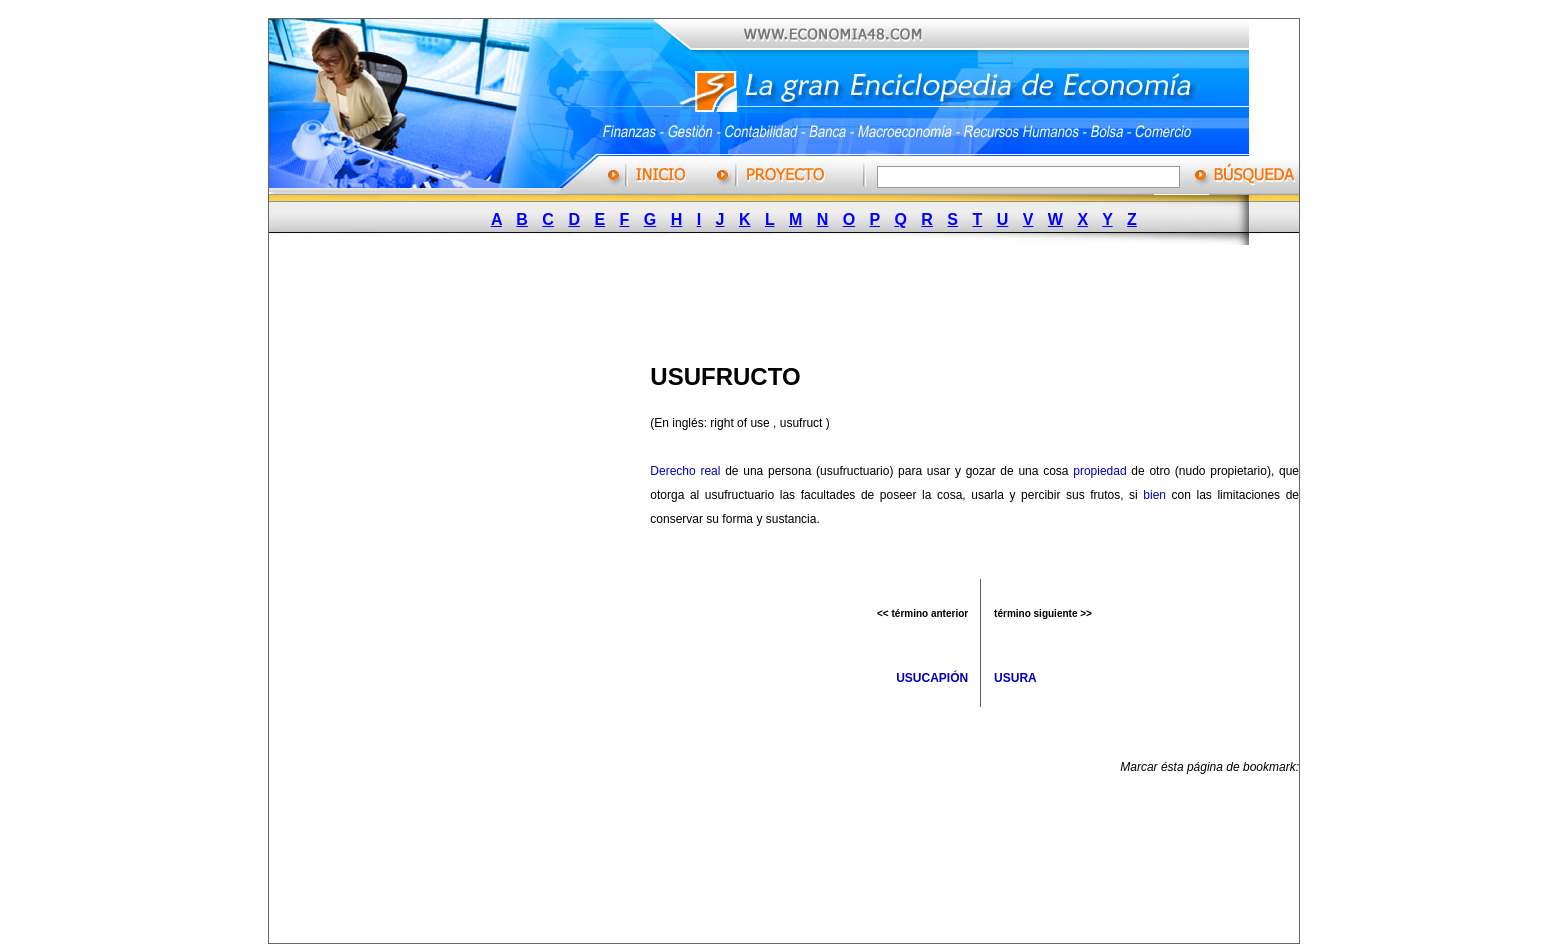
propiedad (1099, 471)
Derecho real (685, 471)
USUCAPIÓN (932, 678)
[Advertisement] (775, 298)
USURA (1015, 678)
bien (1154, 495)
